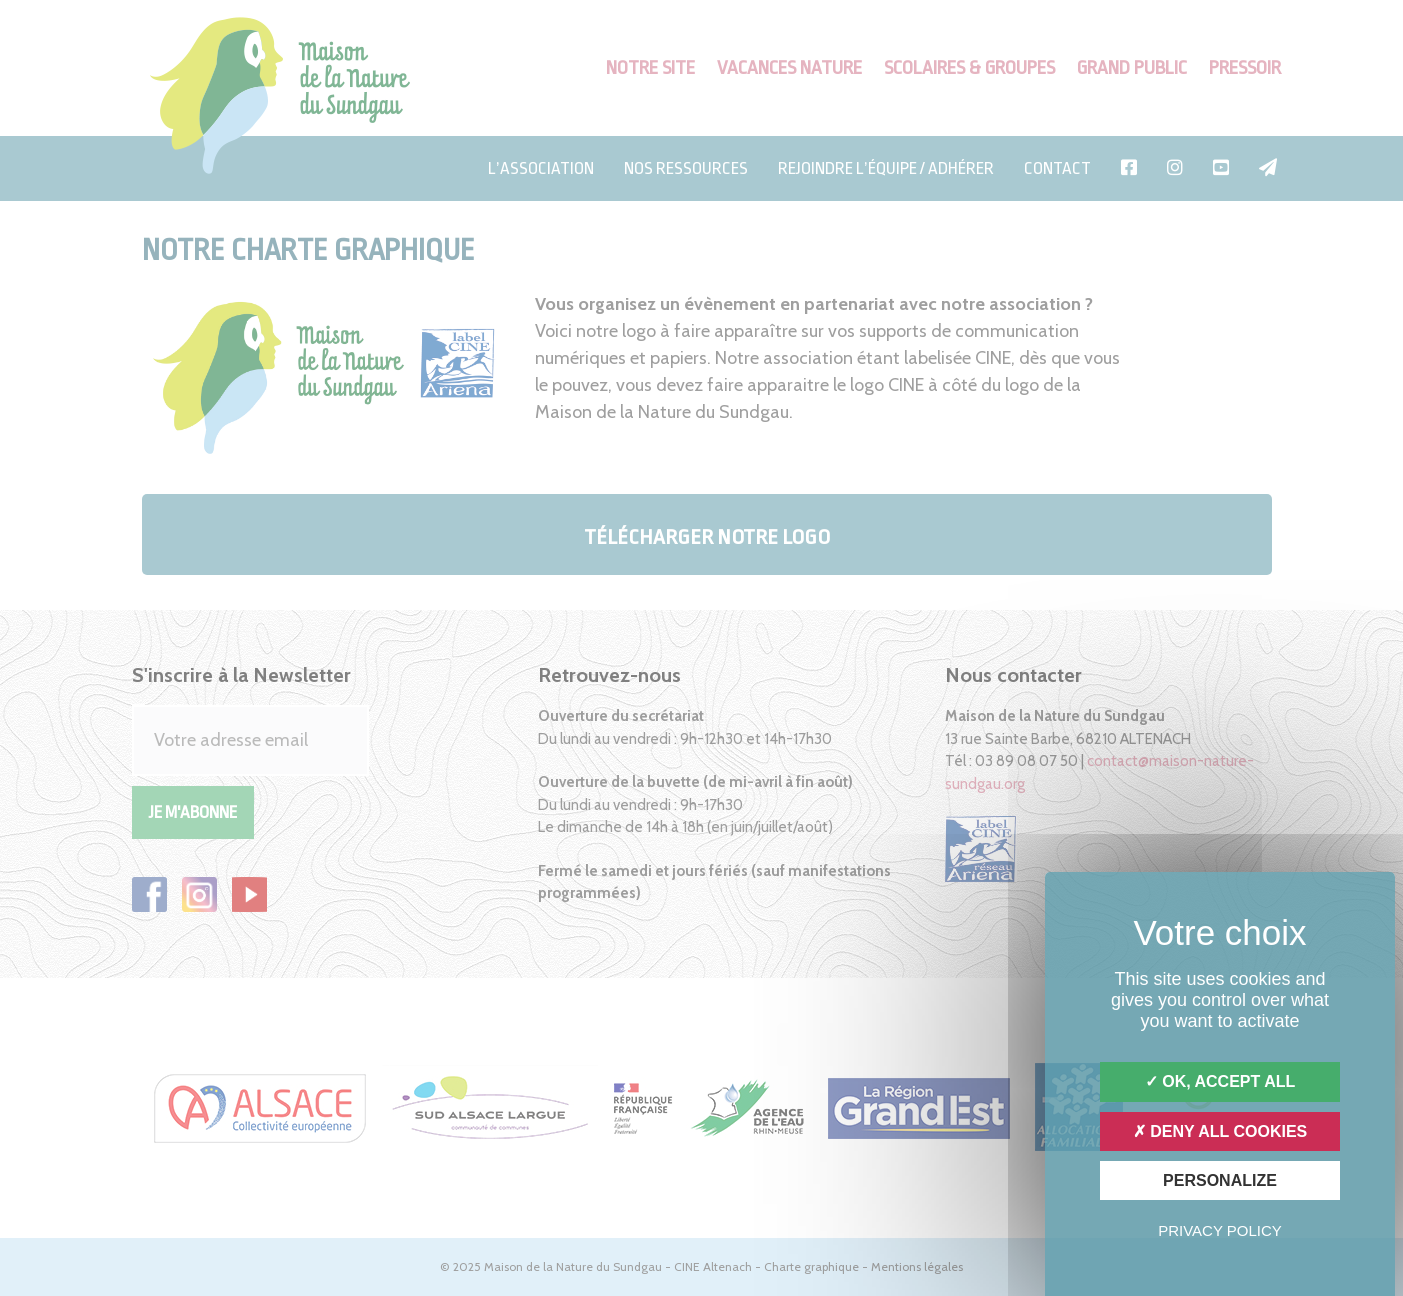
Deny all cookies (1220, 1131)
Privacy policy (1220, 1230)
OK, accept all (1220, 1081)
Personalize (1220, 1180)
